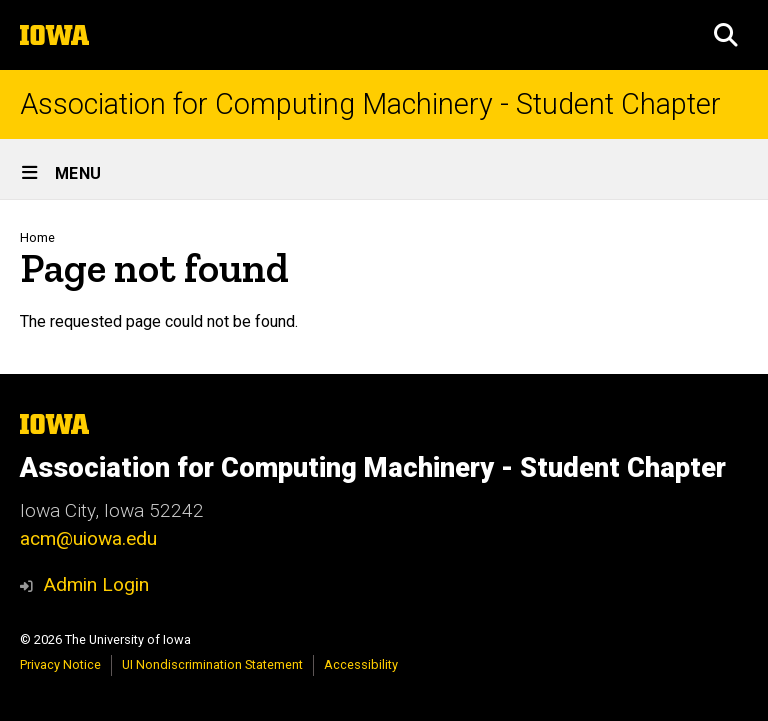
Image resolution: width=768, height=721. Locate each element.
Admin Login (96, 584)
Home (37, 237)
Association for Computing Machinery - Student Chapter (370, 104)
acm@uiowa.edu (88, 538)
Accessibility (361, 664)
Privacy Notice (60, 664)
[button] (726, 35)
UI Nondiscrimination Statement (212, 664)
